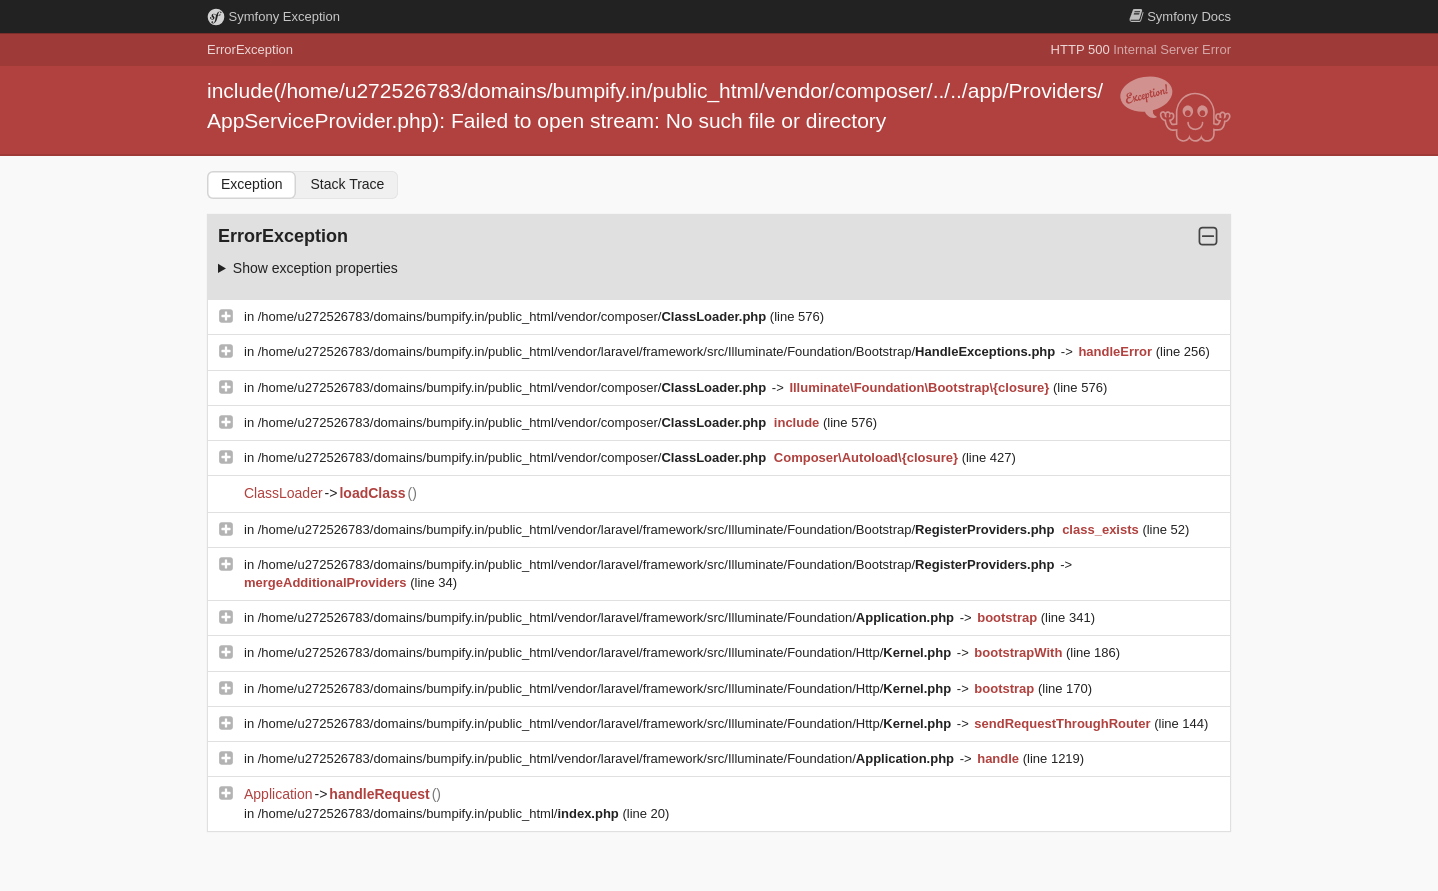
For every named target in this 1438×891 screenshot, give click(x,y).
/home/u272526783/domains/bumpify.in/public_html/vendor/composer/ (514, 316)
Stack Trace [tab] (347, 184)
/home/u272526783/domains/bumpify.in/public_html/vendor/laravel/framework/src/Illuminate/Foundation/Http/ (606, 652)
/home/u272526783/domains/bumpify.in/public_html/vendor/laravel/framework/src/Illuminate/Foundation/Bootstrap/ (658, 351)
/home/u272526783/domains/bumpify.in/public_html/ (440, 813)
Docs (1180, 16)
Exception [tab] (251, 184)
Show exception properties (315, 268)
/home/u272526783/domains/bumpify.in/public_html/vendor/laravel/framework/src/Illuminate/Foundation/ (608, 617)
